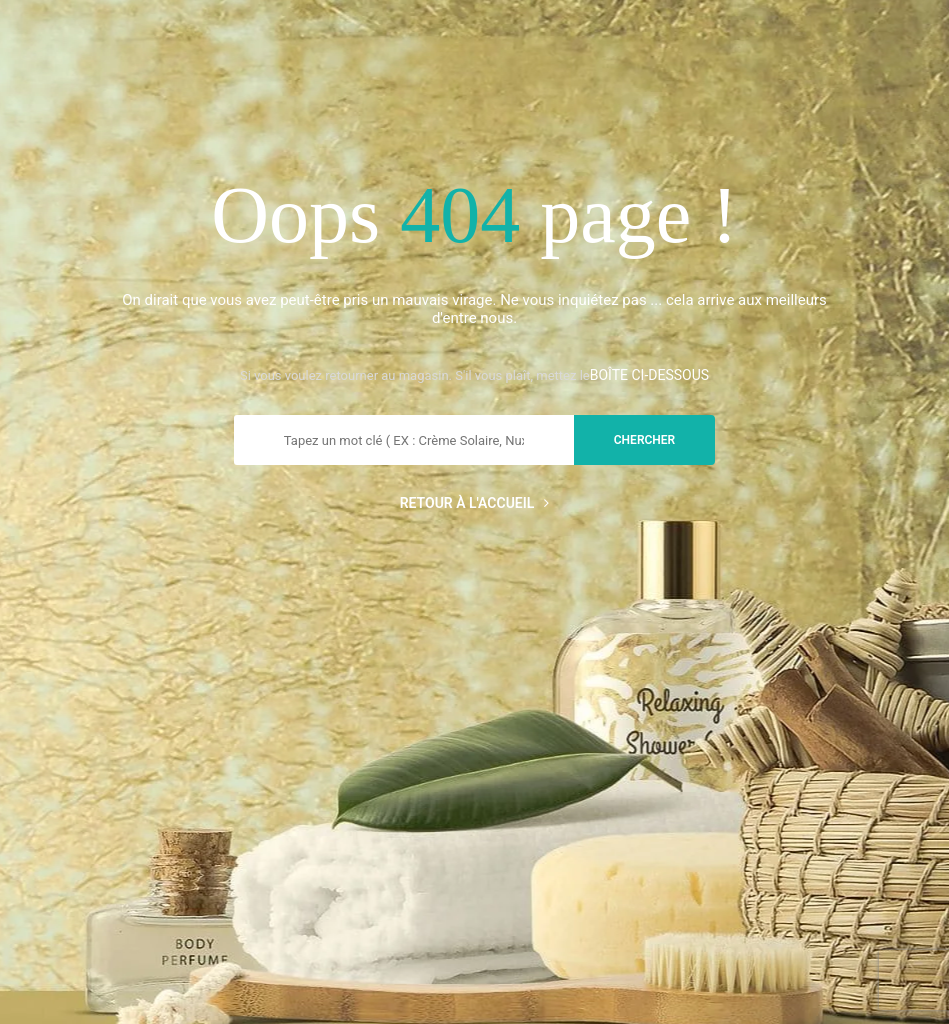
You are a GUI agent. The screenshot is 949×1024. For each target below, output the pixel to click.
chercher (644, 440)
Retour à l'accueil (475, 503)
